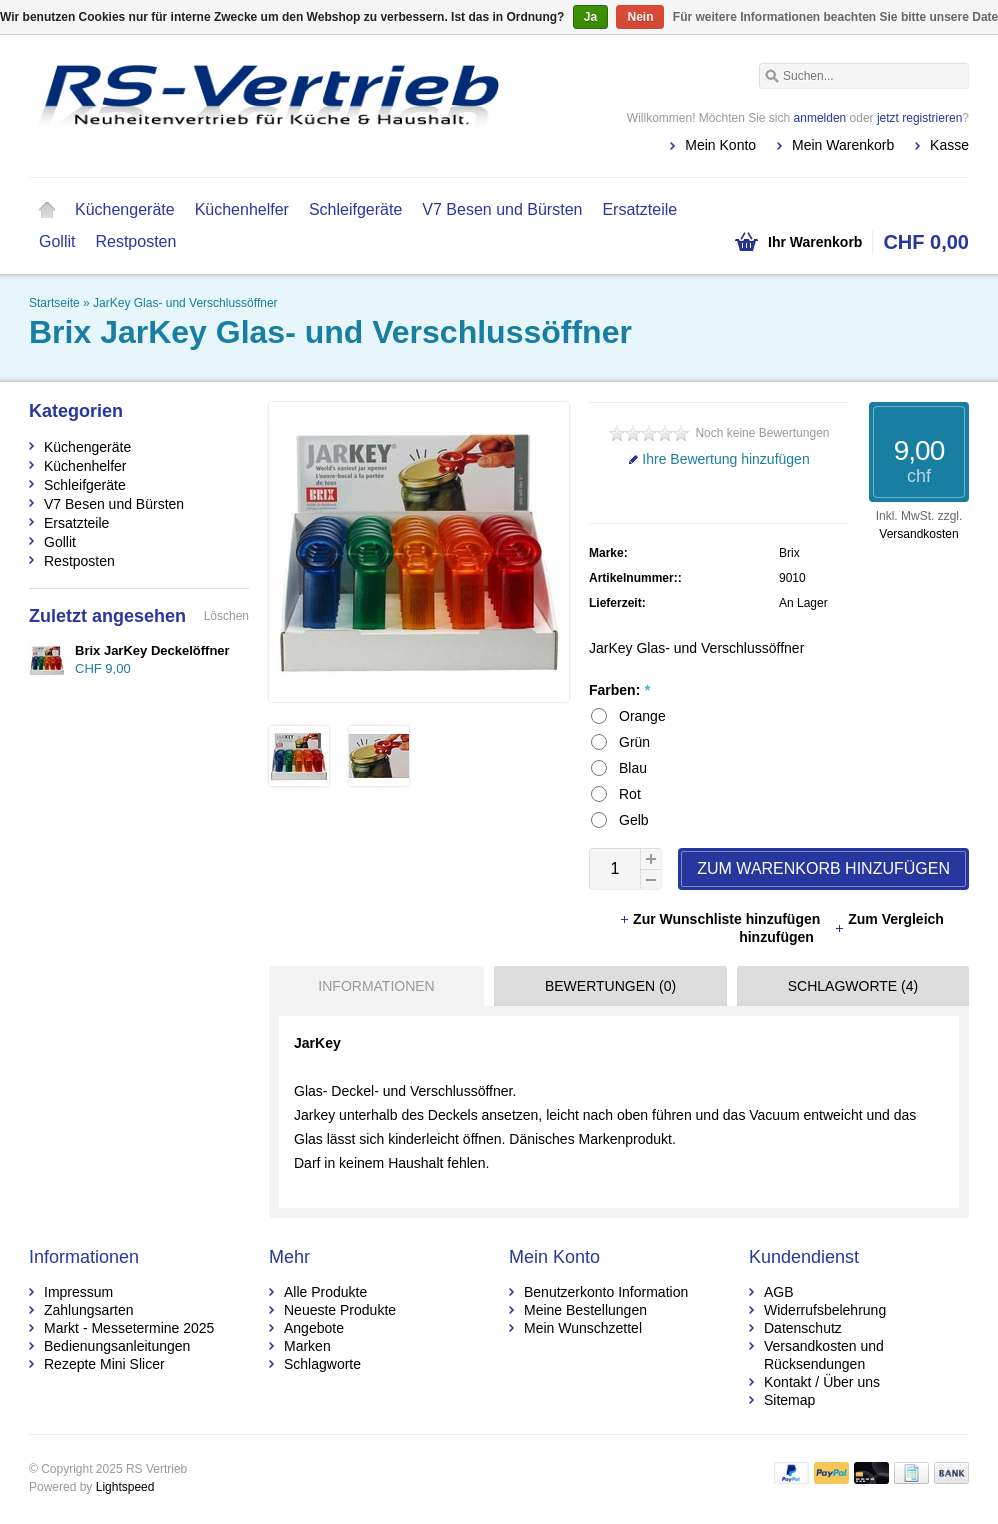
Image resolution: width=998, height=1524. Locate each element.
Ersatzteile (639, 209)
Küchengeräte (125, 209)
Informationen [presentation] (376, 986)
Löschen (226, 616)
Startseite (47, 210)
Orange (642, 716)
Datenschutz (803, 1328)
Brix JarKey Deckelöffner (152, 650)
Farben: (619, 690)
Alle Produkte (325, 1292)
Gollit (57, 241)
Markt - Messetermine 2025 (129, 1328)
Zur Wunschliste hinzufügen (721, 919)
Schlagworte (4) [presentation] (853, 986)
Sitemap (789, 1400)
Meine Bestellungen (585, 1310)
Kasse (949, 145)
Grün (634, 742)
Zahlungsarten (89, 1310)
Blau (633, 768)
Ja (590, 17)
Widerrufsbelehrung (825, 1310)
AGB (779, 1292)
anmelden (820, 118)
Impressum (78, 1292)
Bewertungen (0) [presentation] (610, 986)
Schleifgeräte (355, 209)
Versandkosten (918, 534)
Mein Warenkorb (843, 145)
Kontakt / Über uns (822, 1382)
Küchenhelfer (242, 209)
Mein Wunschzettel (583, 1328)
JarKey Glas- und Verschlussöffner (185, 303)
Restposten (135, 241)
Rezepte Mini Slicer (104, 1364)
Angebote (314, 1328)
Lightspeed (125, 1487)
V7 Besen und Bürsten (502, 209)
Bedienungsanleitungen (117, 1346)
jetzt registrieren (919, 118)
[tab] (371, 986)
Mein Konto (720, 145)
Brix (789, 553)
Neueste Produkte (340, 1310)
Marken (307, 1346)
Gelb (634, 820)
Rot (630, 794)
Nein (640, 17)
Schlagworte (322, 1364)
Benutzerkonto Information (606, 1292)
